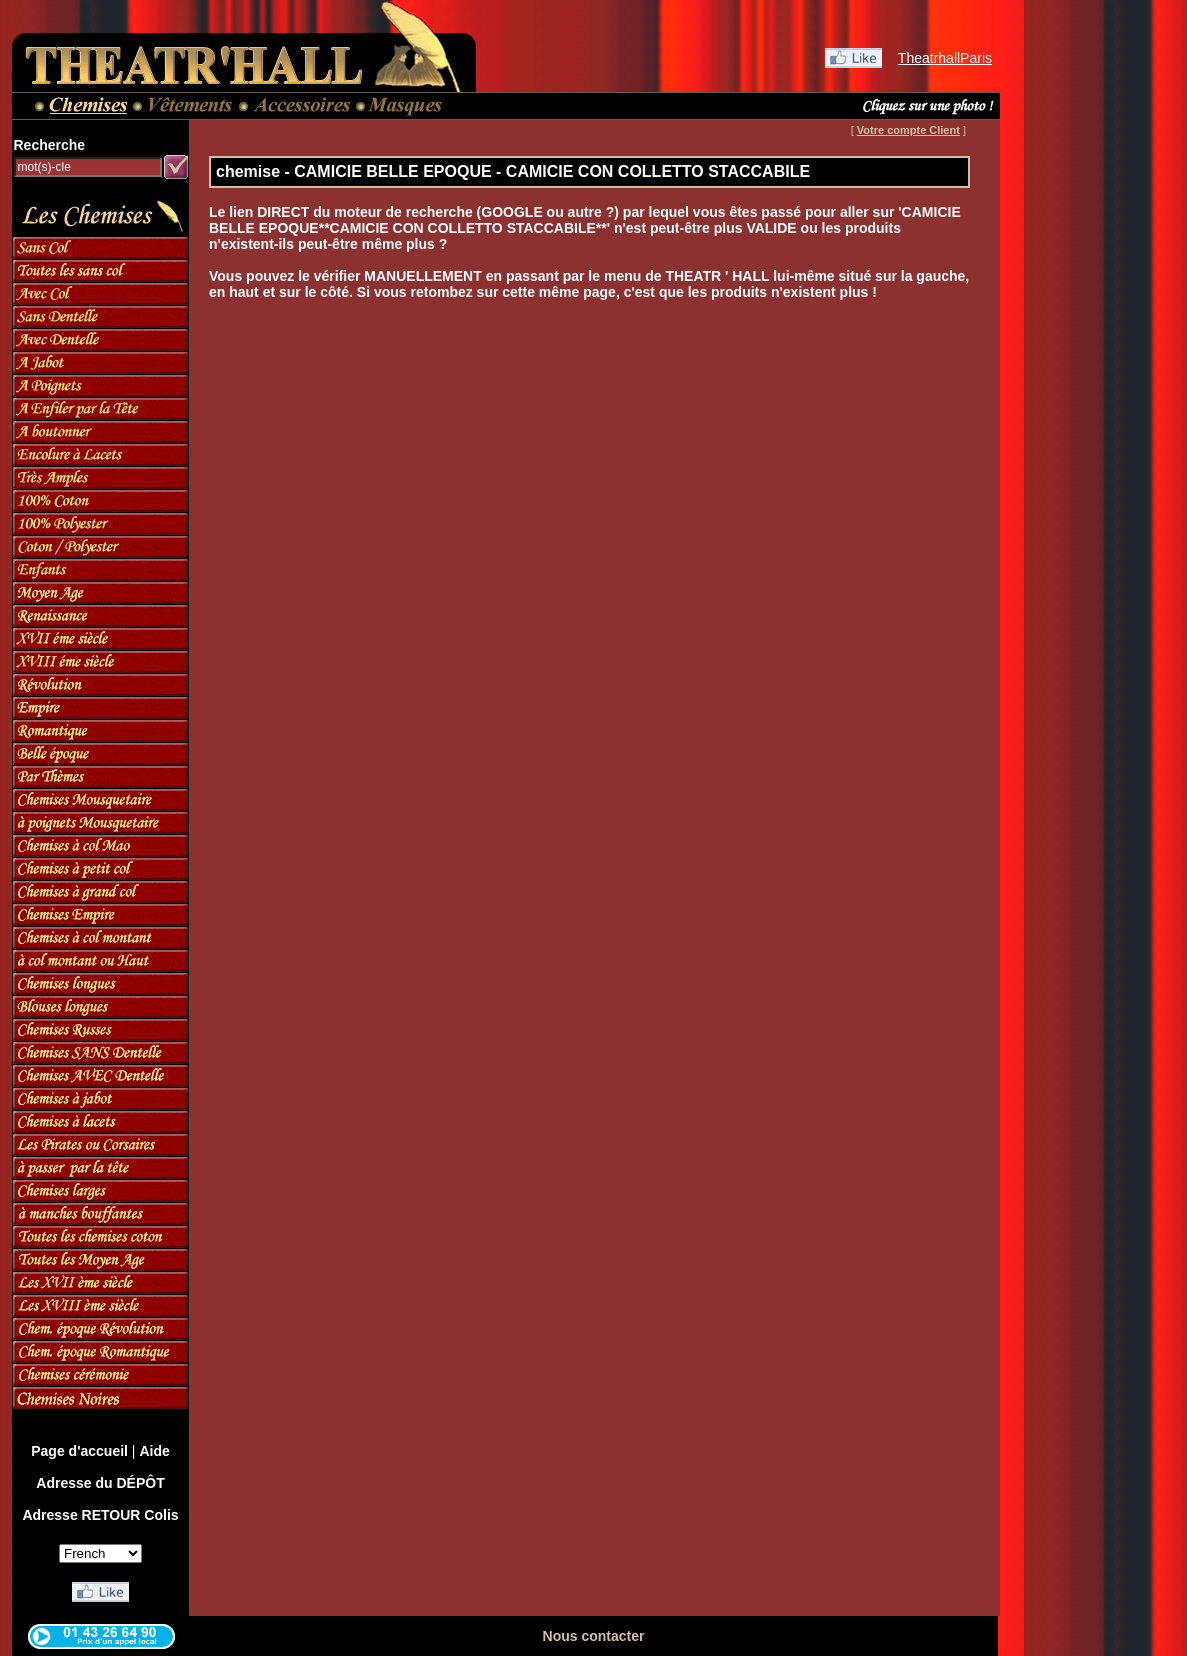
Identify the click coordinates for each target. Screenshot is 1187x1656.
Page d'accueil (79, 1451)
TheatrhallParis (945, 58)
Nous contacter (594, 1636)
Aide (154, 1451)
